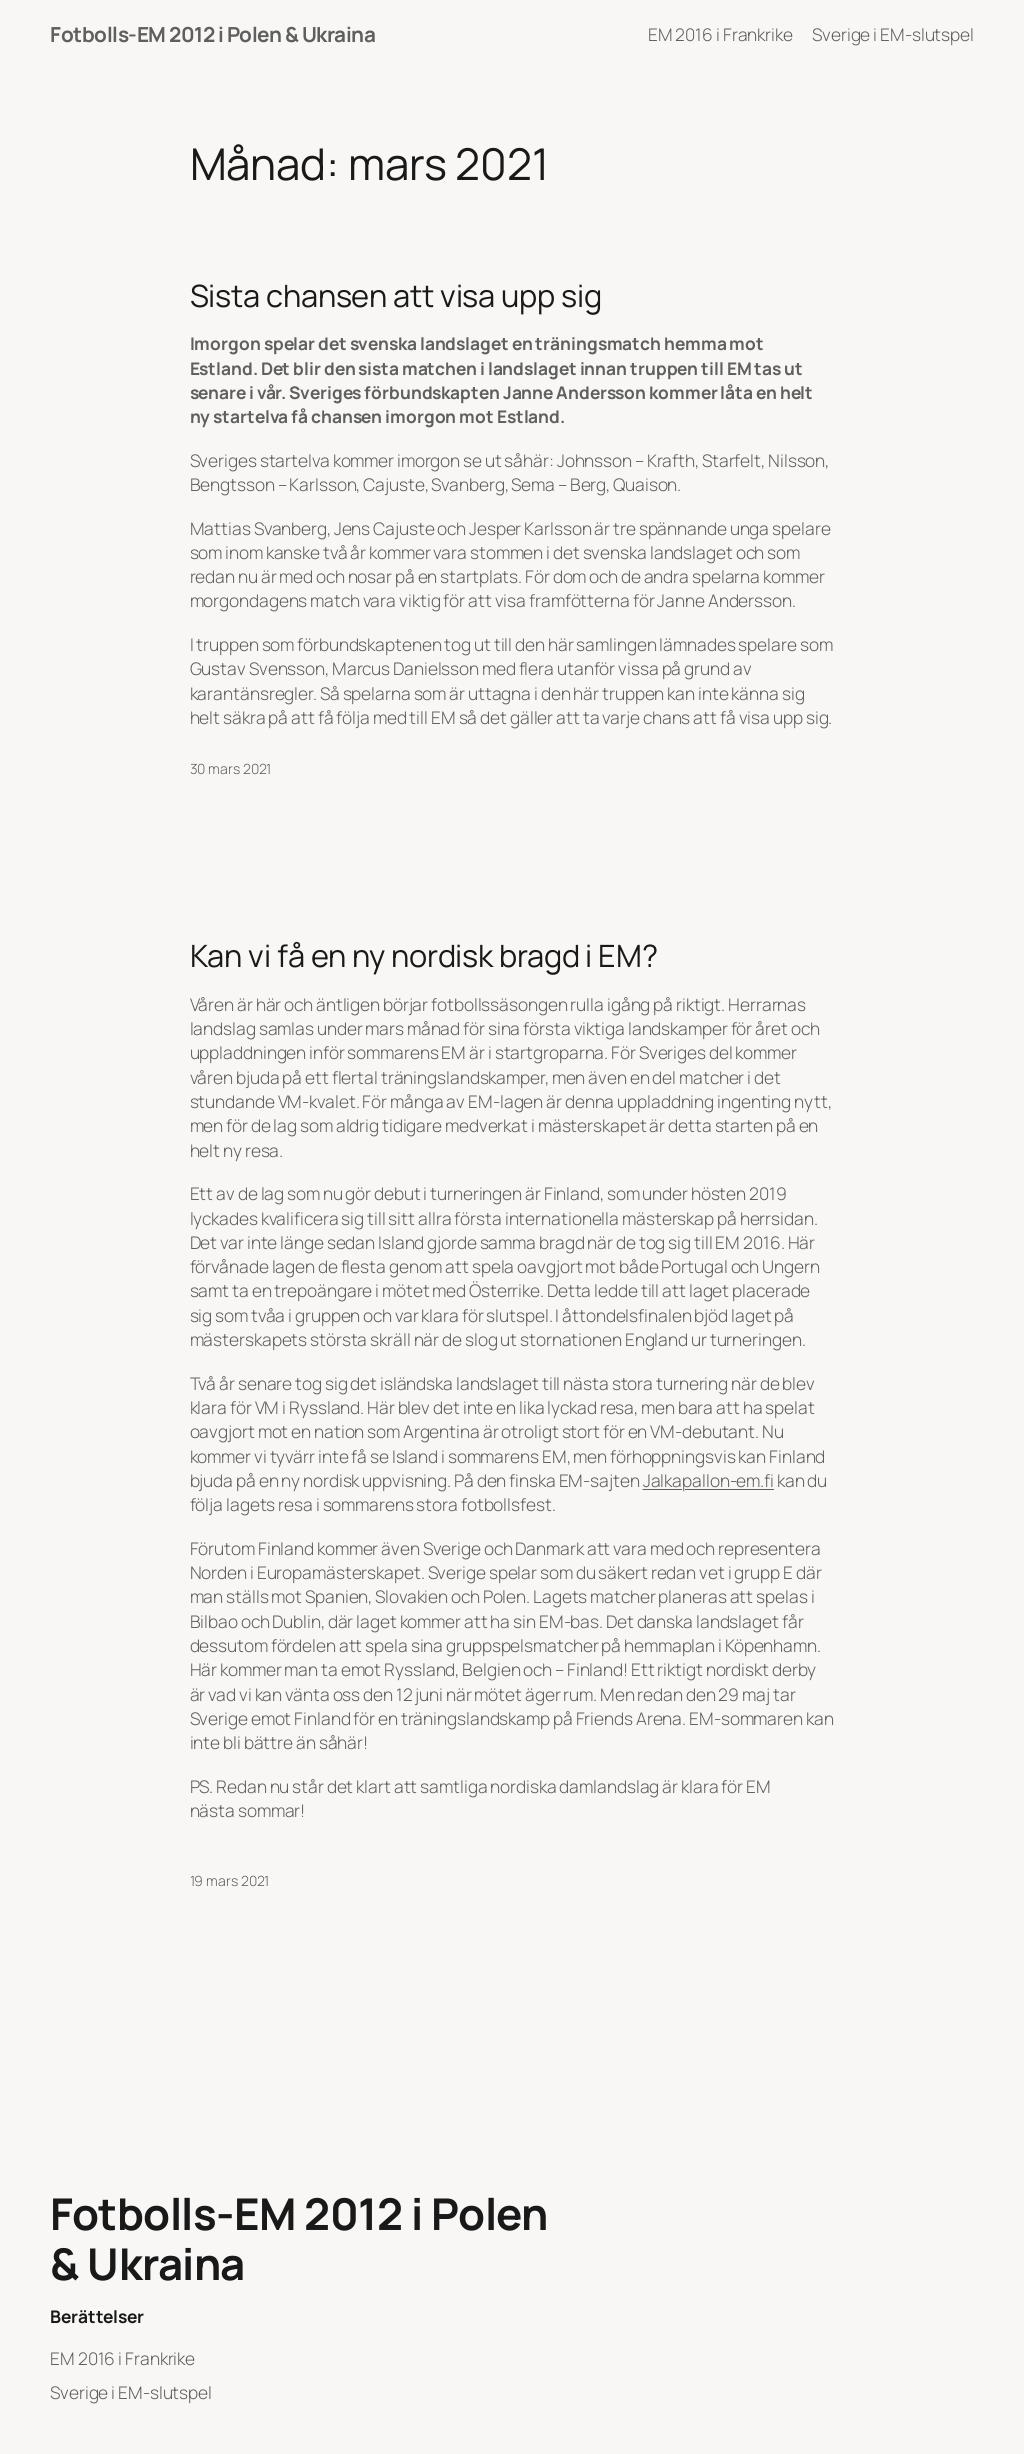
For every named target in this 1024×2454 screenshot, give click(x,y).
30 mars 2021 (231, 768)
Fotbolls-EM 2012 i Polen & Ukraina (212, 34)
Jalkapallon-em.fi (708, 1480)
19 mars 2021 (230, 1880)
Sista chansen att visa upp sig (396, 295)
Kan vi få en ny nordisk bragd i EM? (424, 955)
